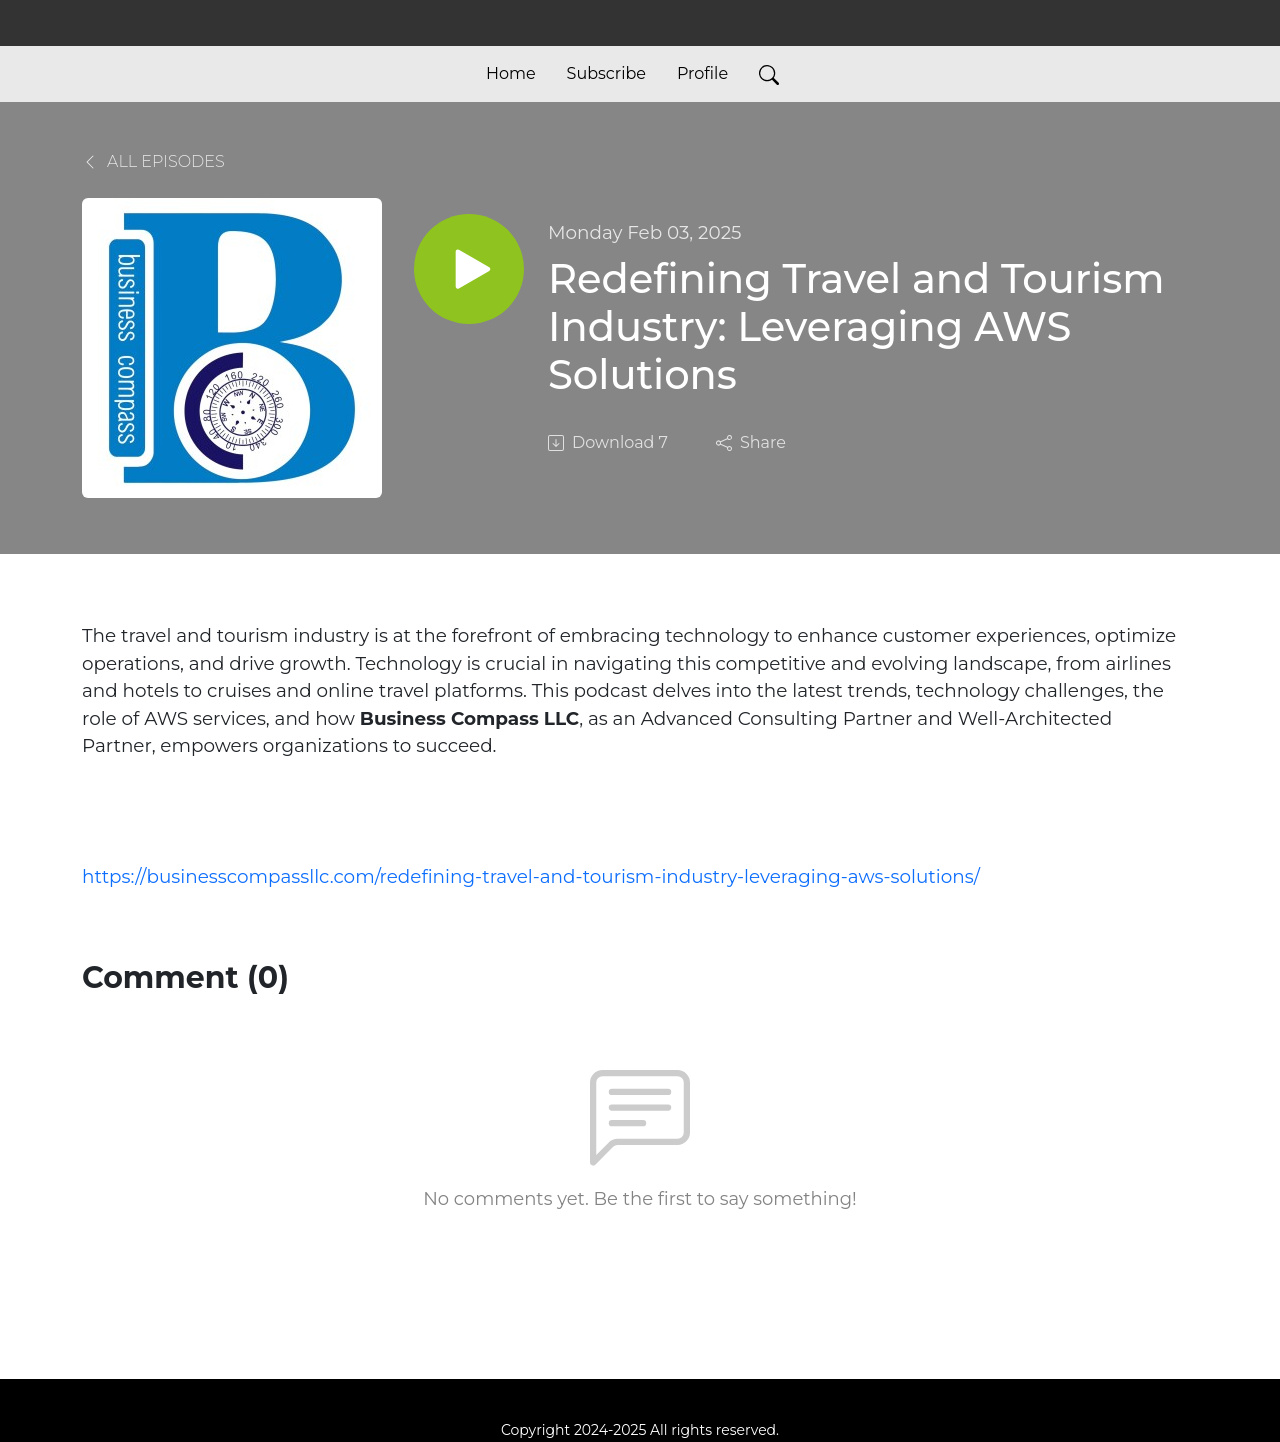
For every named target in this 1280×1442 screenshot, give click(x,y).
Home (511, 73)
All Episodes (153, 161)
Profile (702, 73)
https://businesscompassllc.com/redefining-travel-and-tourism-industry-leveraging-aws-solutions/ (531, 876)
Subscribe (606, 73)
